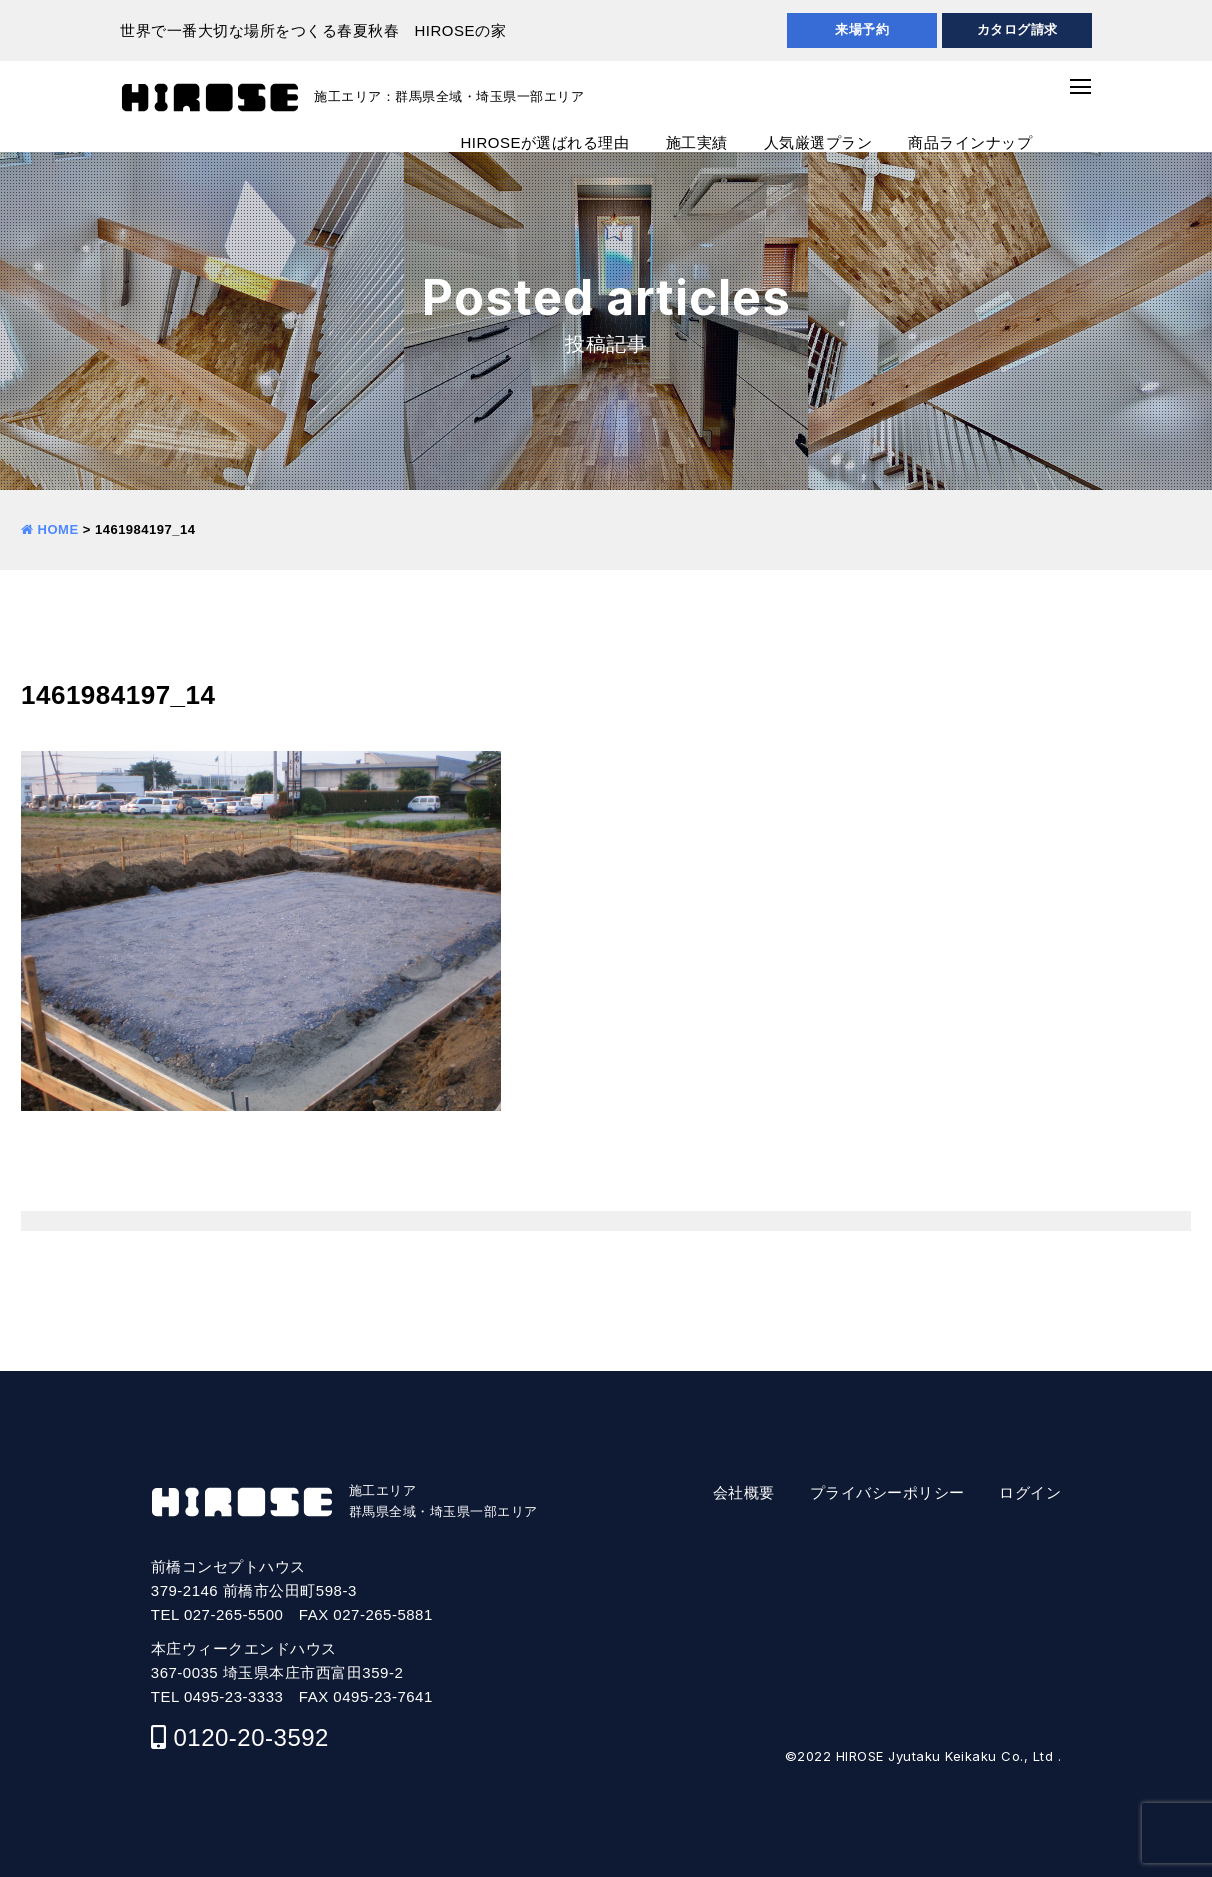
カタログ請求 (1017, 29)
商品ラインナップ (970, 142)
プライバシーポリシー (887, 1492)
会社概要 (744, 1492)
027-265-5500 (233, 1614)
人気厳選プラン (818, 142)
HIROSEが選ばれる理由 (544, 142)
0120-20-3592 (250, 1737)
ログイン (1030, 1492)
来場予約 (862, 29)
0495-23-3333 (233, 1696)
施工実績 (697, 142)
